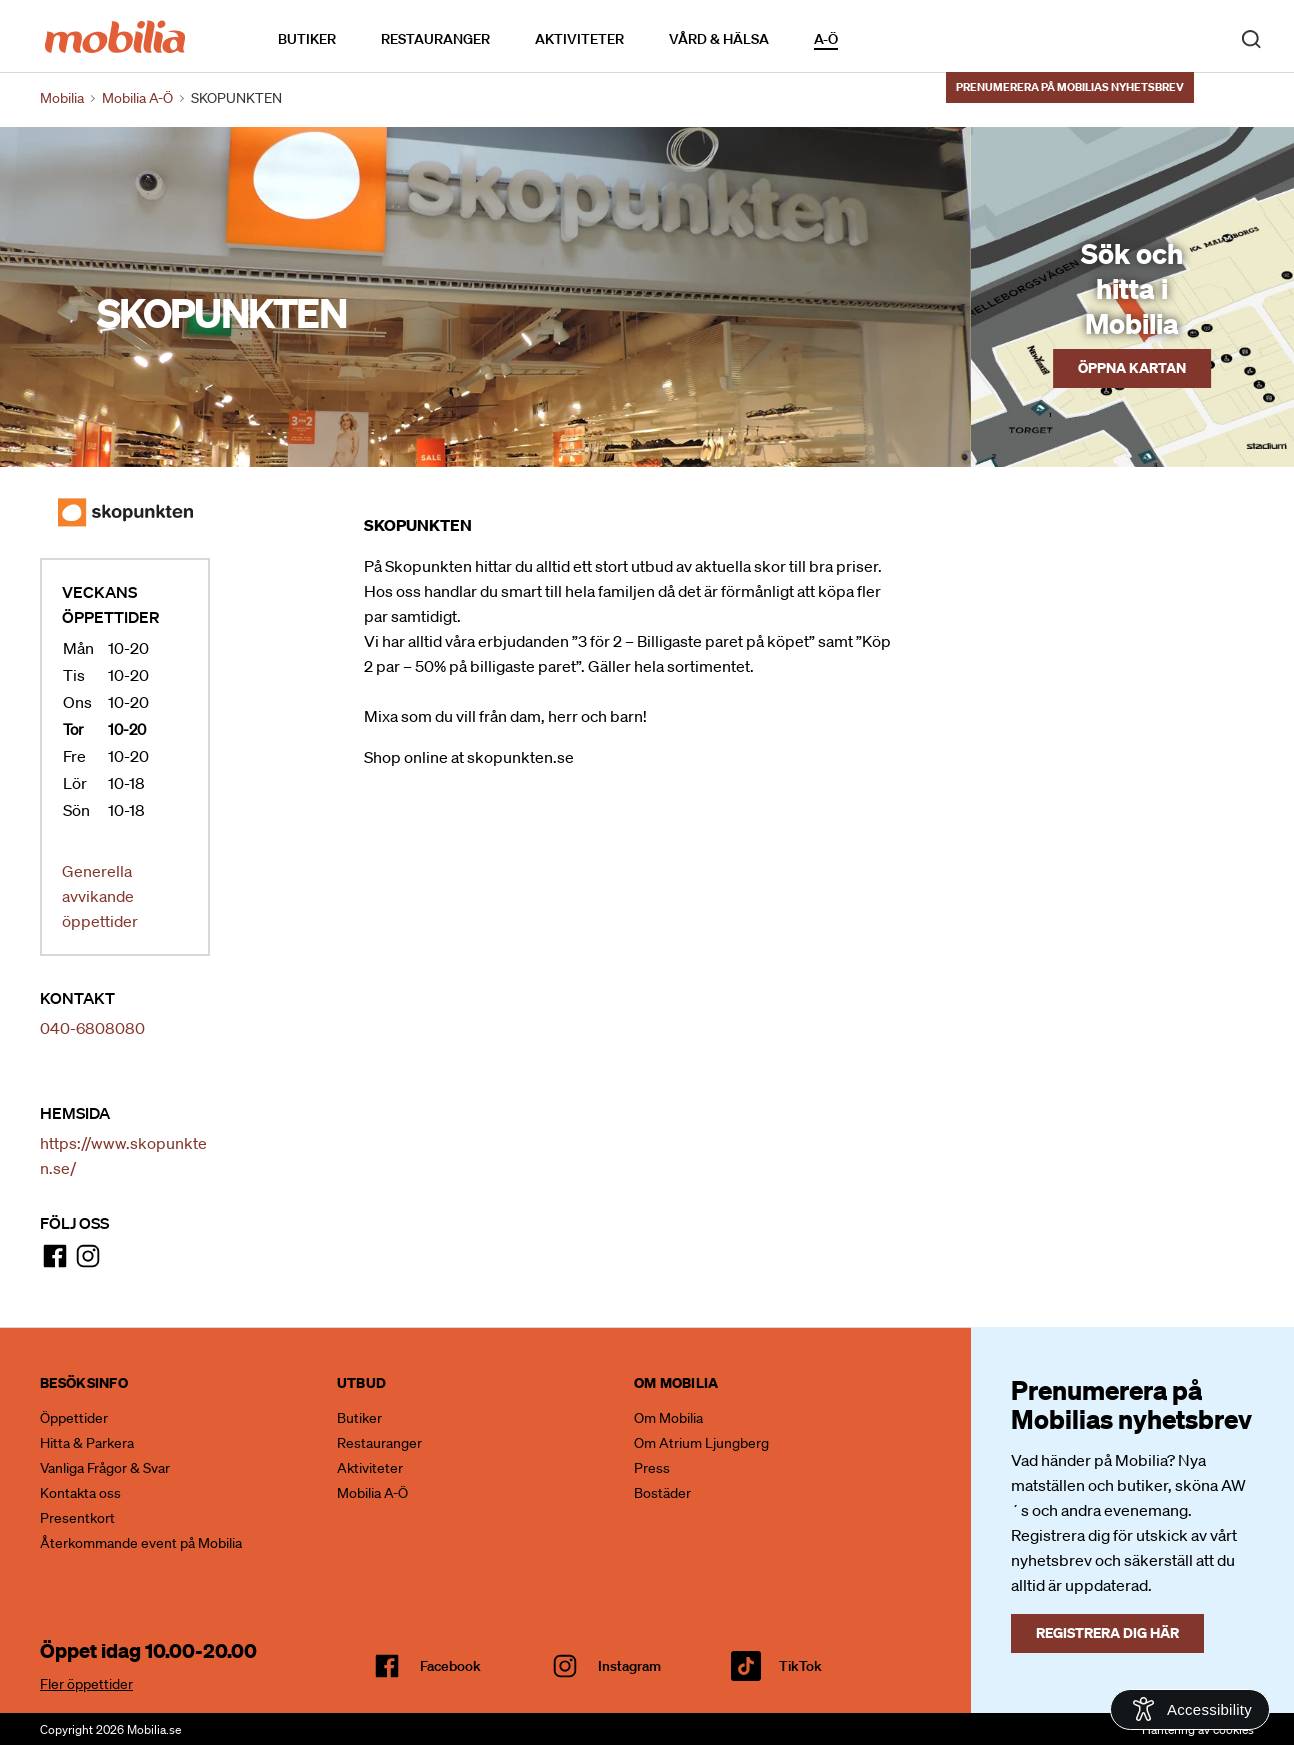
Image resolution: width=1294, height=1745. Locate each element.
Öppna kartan (1132, 367)
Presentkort (77, 1518)
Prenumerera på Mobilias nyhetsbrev (1070, 87)
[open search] (1251, 38)
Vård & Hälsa (719, 39)
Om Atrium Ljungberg (701, 1443)
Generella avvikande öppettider (100, 896)
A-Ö (826, 39)
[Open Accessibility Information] (1190, 1709)
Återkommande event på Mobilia (141, 1543)
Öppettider (74, 1418)
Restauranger (435, 39)
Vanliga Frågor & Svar (105, 1468)
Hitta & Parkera (87, 1443)
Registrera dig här (1107, 1632)
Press (652, 1468)
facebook (450, 1666)
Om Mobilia (668, 1418)
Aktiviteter (579, 39)
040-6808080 (92, 1028)
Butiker (307, 39)
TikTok (800, 1666)
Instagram (629, 1666)
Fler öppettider (86, 1684)
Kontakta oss (80, 1493)
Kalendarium (895, 38)
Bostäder (662, 1493)
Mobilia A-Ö (372, 1493)
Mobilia (62, 98)
